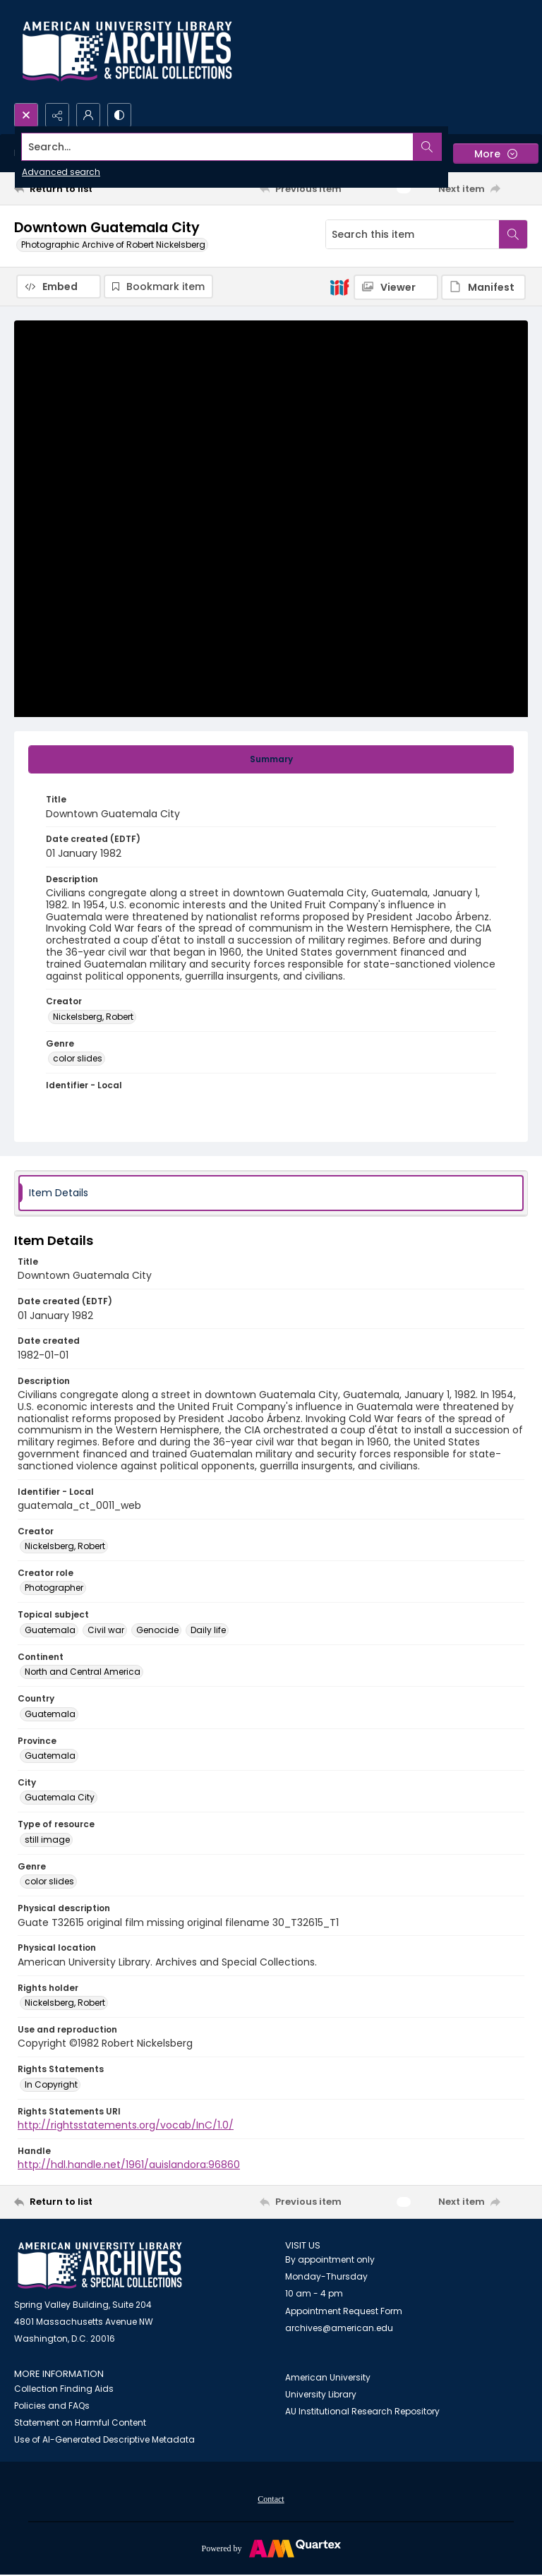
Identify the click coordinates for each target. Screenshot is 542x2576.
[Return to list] (81, 188)
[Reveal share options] (57, 115)
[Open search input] (26, 115)
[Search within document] (513, 234)
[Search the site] (218, 146)
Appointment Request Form (343, 2311)
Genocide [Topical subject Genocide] (157, 1630)
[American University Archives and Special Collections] (100, 2266)
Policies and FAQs (52, 2406)
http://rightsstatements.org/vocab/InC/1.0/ (126, 2125)
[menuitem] (271, 2498)
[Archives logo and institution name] (127, 51)
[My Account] (88, 115)
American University (328, 2377)
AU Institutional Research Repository (362, 2411)
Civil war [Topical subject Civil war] (106, 1630)
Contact (271, 2499)
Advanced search (61, 172)
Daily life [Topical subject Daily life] (208, 1630)
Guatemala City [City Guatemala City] (60, 1797)
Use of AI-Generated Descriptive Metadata (104, 2439)
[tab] (271, 759)
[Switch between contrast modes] (119, 115)
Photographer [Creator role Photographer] (54, 1588)
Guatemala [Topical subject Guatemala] (50, 1630)
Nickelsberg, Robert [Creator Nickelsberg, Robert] (93, 1017)
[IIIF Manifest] (483, 287)
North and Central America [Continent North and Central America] (82, 1672)
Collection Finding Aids (64, 2389)
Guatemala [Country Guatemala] (50, 1714)
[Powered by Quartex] (271, 2548)
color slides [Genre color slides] (77, 1058)
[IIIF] (339, 287)
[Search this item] (412, 234)
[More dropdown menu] (495, 153)
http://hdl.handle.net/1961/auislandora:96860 (129, 2164)
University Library (320, 2394)
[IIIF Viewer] (396, 287)
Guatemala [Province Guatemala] (50, 1756)
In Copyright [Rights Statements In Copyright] (51, 2084)
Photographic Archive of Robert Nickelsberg (113, 245)
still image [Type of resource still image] (47, 1840)
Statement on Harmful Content (80, 2422)
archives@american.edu (339, 2328)
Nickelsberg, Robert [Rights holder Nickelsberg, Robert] (65, 2003)
